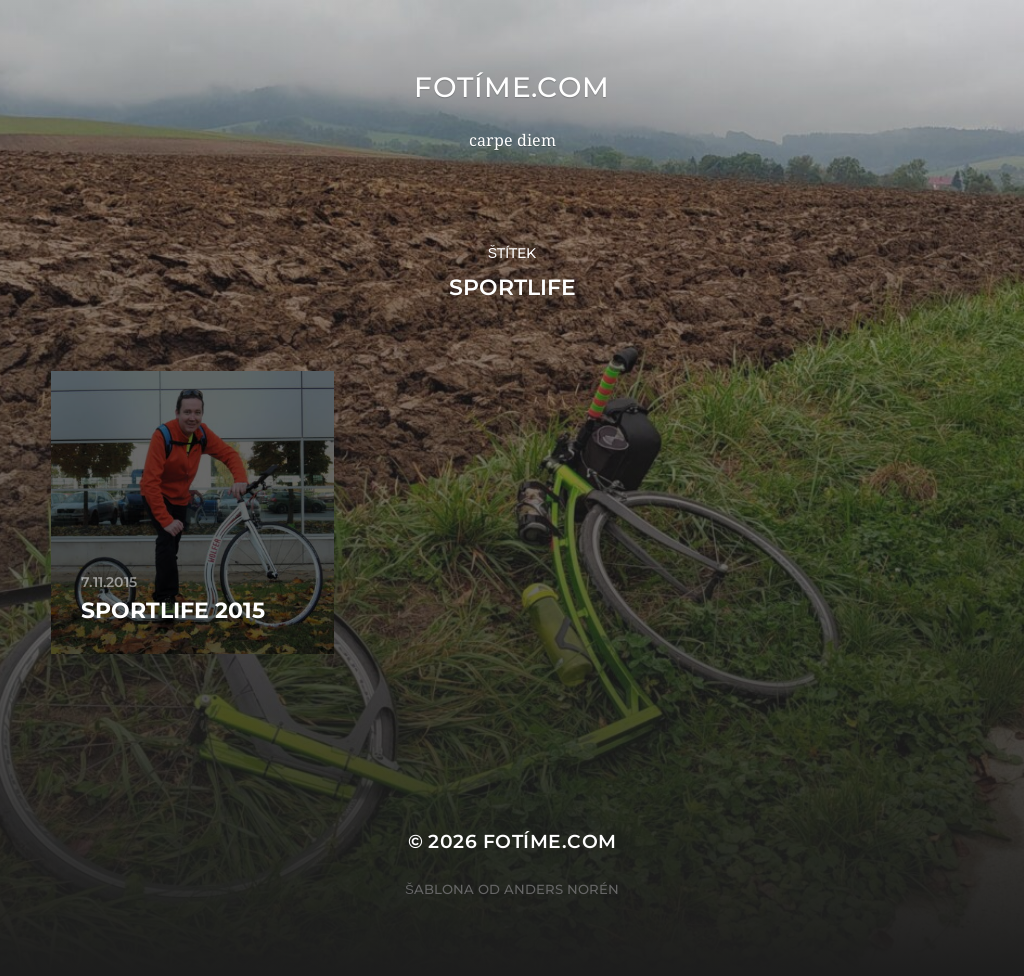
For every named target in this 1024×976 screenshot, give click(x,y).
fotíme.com (512, 87)
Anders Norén (561, 889)
